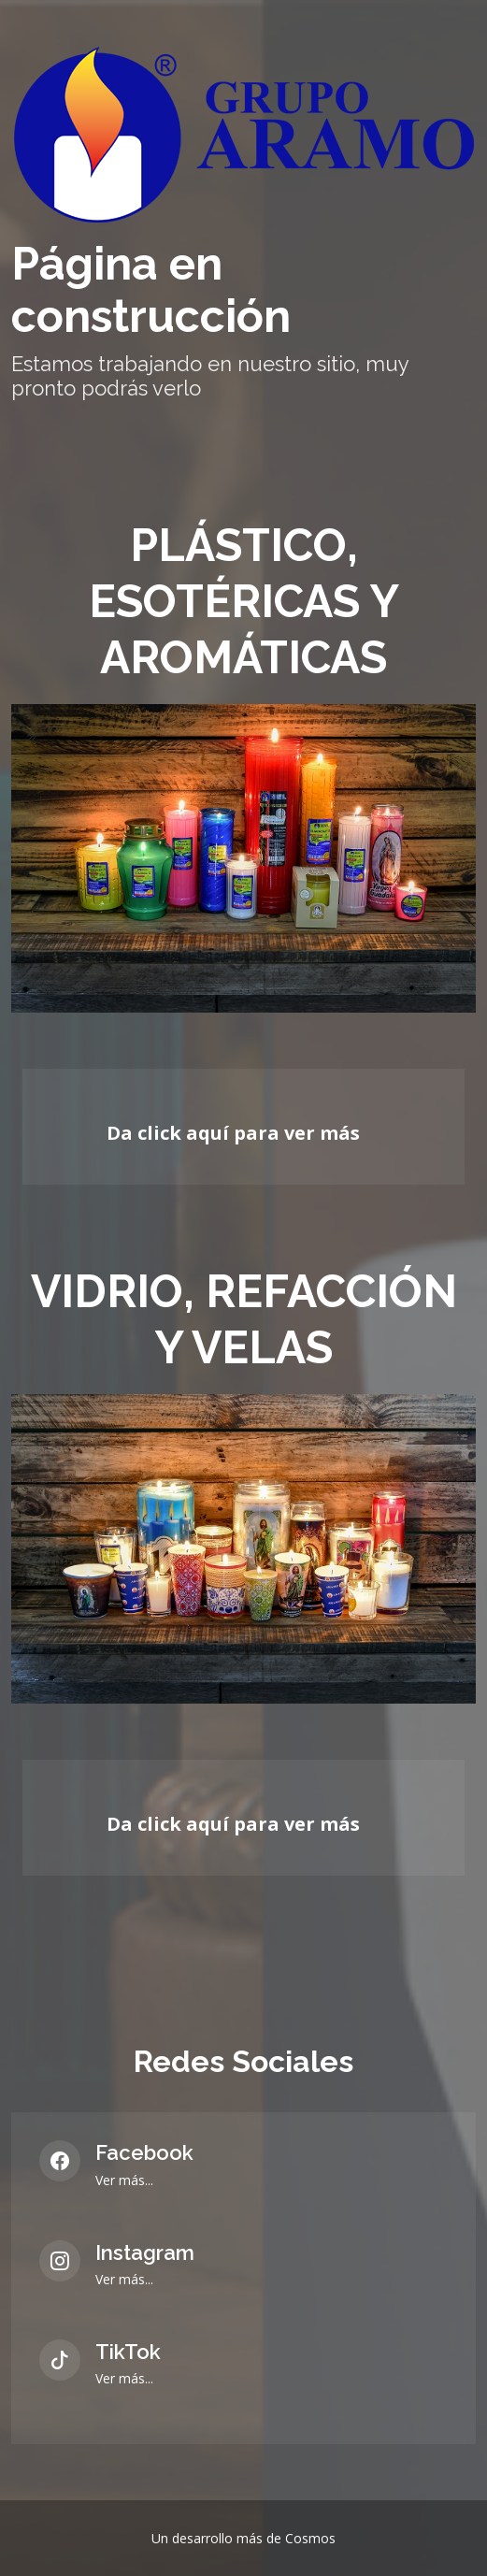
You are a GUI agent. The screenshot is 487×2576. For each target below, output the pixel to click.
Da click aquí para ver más (233, 1132)
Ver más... (124, 2180)
